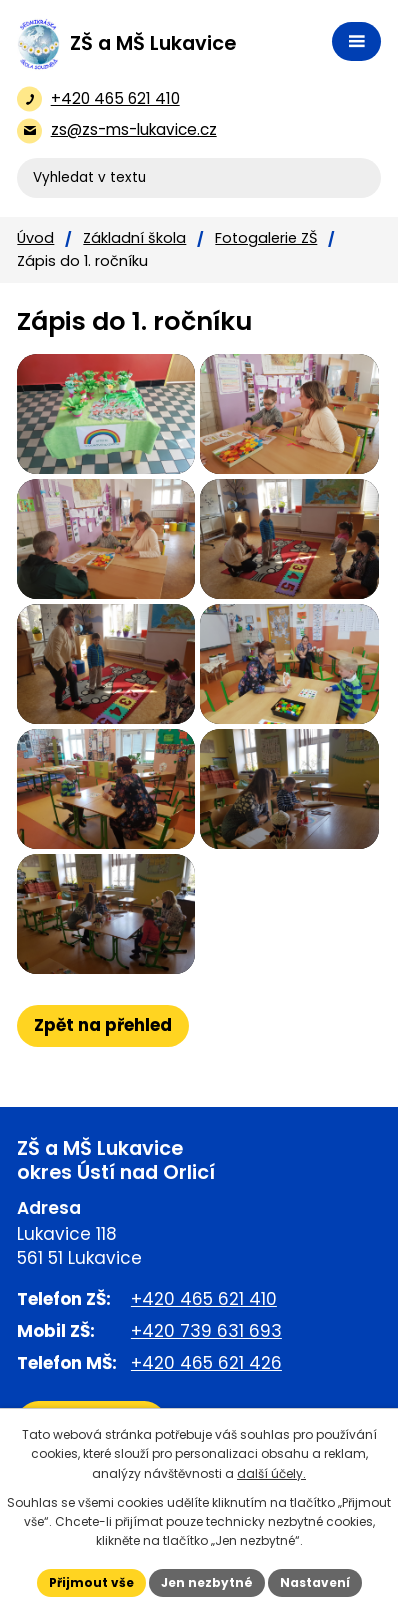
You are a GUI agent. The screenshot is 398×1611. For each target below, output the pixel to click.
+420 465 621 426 (206, 1363)
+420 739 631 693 (206, 1331)
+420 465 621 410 (204, 1299)
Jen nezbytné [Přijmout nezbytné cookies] (207, 1582)
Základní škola (134, 238)
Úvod (35, 238)
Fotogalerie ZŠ (266, 238)
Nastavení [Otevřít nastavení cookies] (315, 1582)
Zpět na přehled (103, 1025)
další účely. (271, 1473)
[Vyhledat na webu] (199, 178)
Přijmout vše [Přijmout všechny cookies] (91, 1582)
